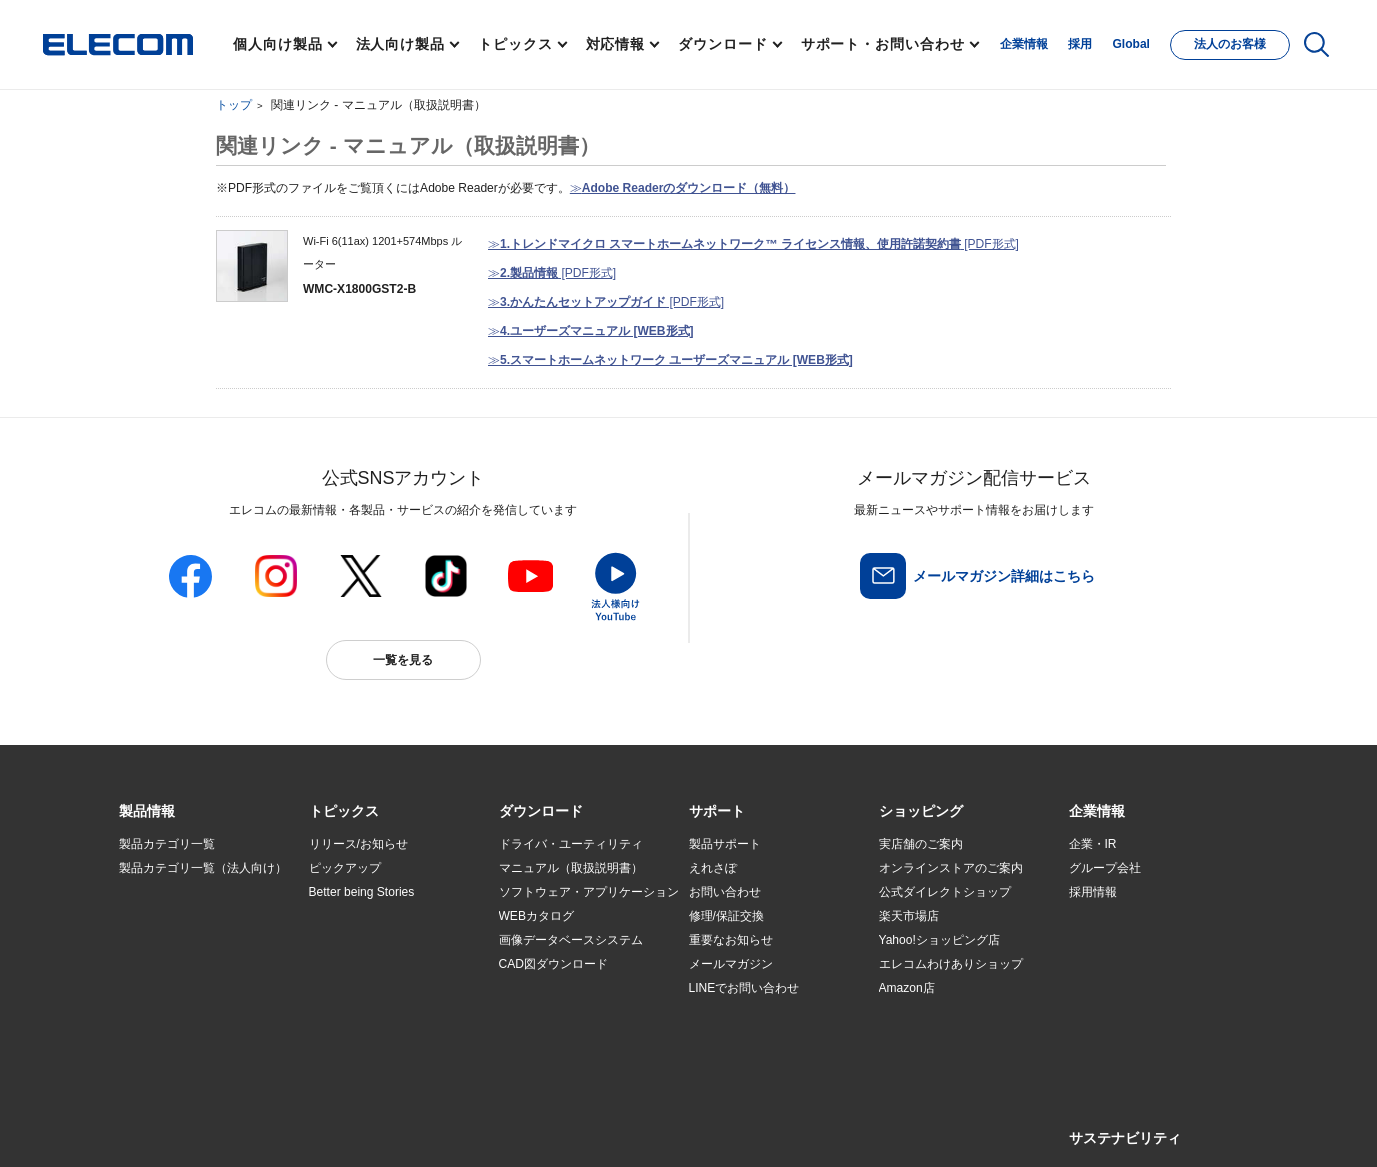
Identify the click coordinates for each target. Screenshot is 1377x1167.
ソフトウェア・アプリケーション (589, 892)
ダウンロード (722, 44)
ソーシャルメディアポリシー (568, 1128)
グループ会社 (1105, 868)
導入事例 (143, 965)
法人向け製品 (400, 44)
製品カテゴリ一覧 (167, 844)
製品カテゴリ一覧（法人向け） (203, 868)
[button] (344, 812)
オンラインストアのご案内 (951, 868)
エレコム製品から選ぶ (369, 989)
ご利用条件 (336, 1128)
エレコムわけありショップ (951, 964)
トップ (234, 105)
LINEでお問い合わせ (744, 988)
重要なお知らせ (731, 940)
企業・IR (1093, 844)
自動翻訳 (755, 1128)
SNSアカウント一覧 (164, 1129)
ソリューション (161, 941)
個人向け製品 (277, 44)
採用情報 (1093, 892)
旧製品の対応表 (351, 1037)
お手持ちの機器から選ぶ (375, 965)
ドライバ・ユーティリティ (571, 844)
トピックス (515, 44)
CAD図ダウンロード (553, 964)
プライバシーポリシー (432, 1128)
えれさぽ (713, 868)
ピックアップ (345, 868)
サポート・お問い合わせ (883, 44)
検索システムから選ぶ (369, 1013)
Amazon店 (907, 988)
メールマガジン (731, 964)
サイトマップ (260, 1128)
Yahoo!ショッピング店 (939, 940)
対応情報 (616, 44)
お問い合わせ (725, 892)
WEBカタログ (536, 916)
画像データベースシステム (571, 940)
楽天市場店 (909, 916)
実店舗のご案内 (921, 844)
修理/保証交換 (726, 916)
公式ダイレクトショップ (945, 892)
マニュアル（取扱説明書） (571, 868)
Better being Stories (362, 892)
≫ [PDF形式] (753, 244)
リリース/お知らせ (358, 844)
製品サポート (725, 844)
